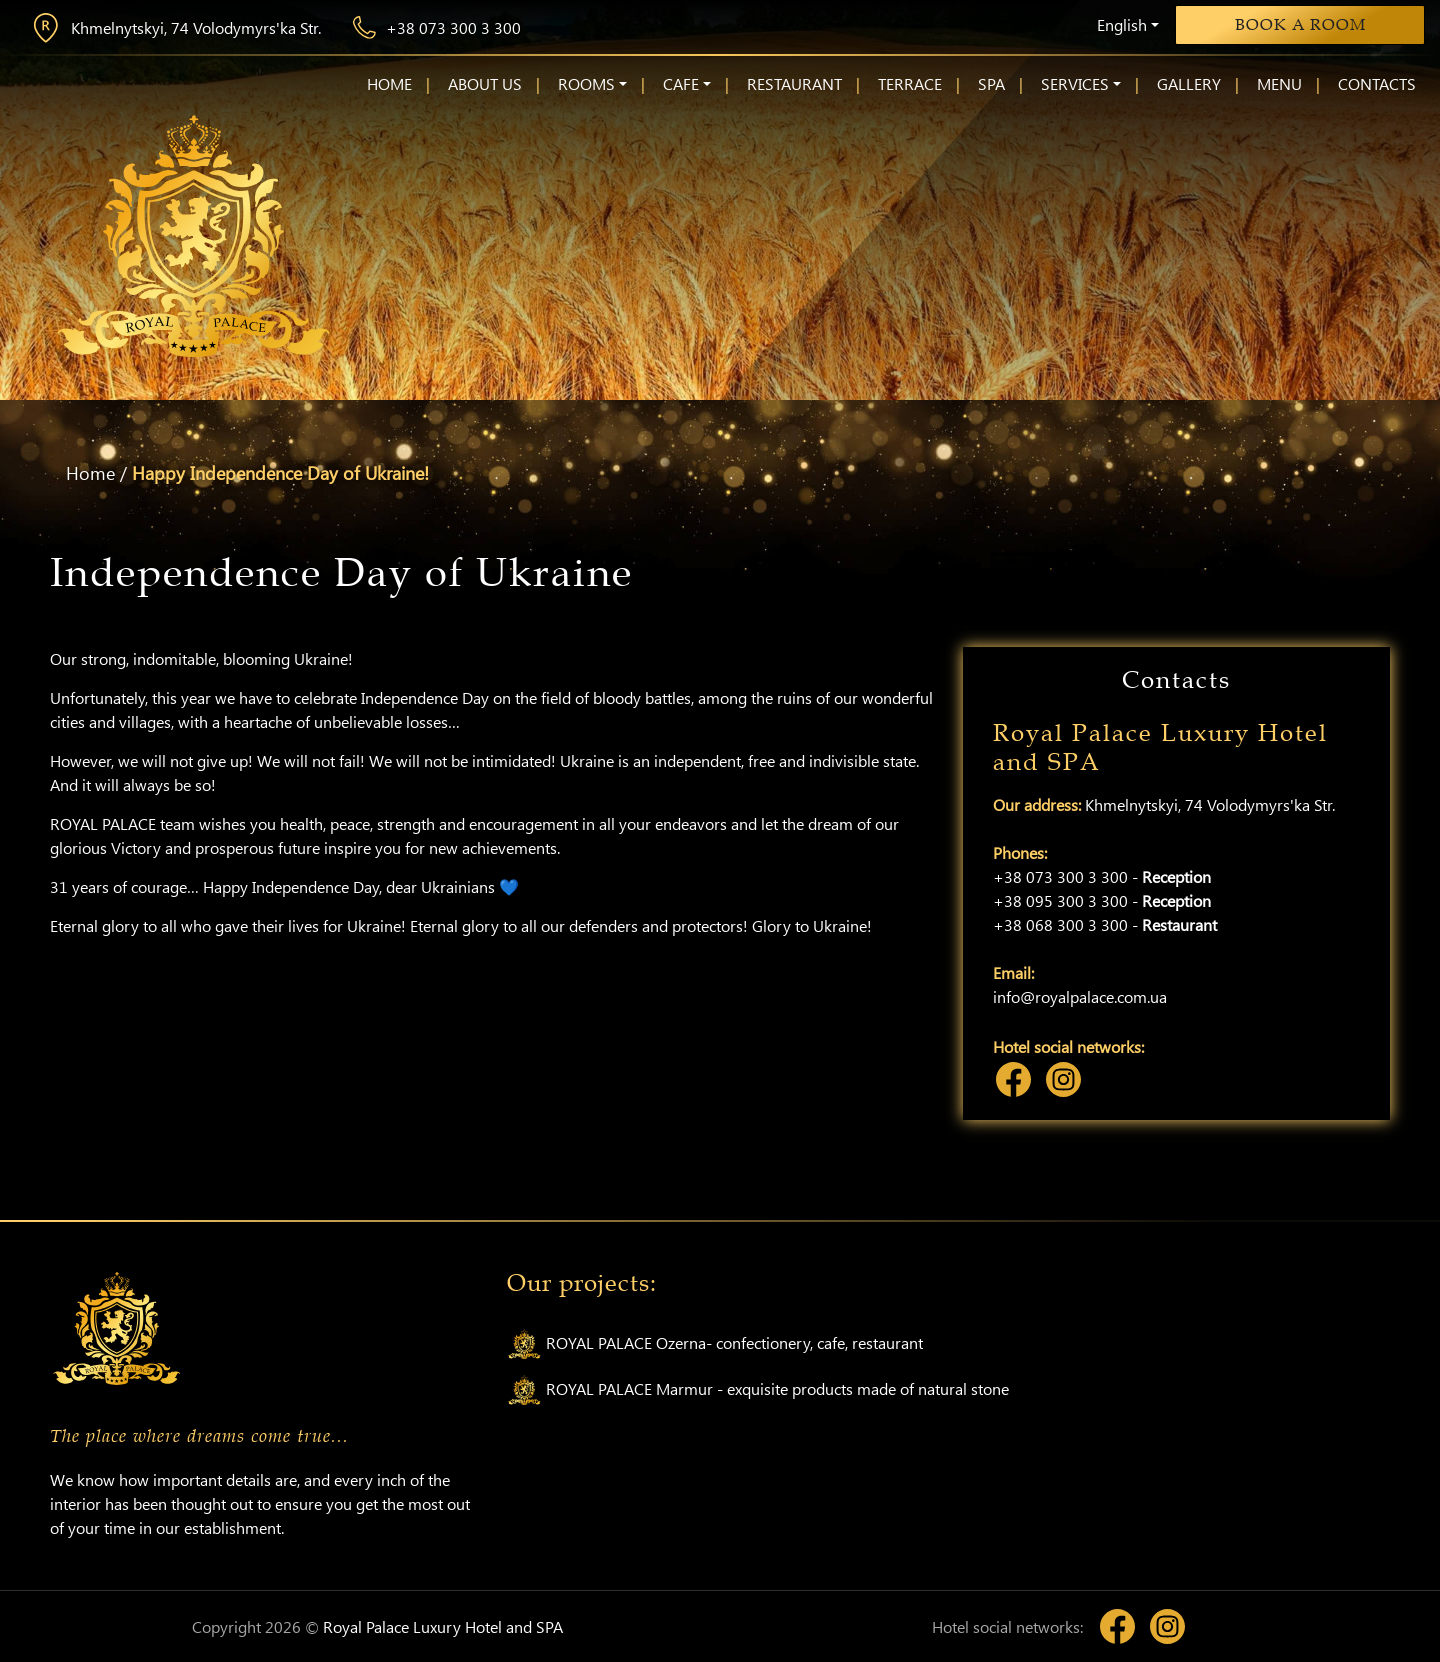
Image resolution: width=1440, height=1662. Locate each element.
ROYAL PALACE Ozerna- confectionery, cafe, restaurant (715, 1344)
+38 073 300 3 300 (437, 27)
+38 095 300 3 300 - (1102, 900)
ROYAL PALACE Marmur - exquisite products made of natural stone (758, 1390)
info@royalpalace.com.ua (1080, 996)
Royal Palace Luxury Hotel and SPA (443, 1626)
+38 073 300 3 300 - (1102, 876)
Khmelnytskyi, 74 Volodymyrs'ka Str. (176, 28)
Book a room (1300, 25)
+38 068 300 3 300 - (1105, 924)
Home (90, 473)
